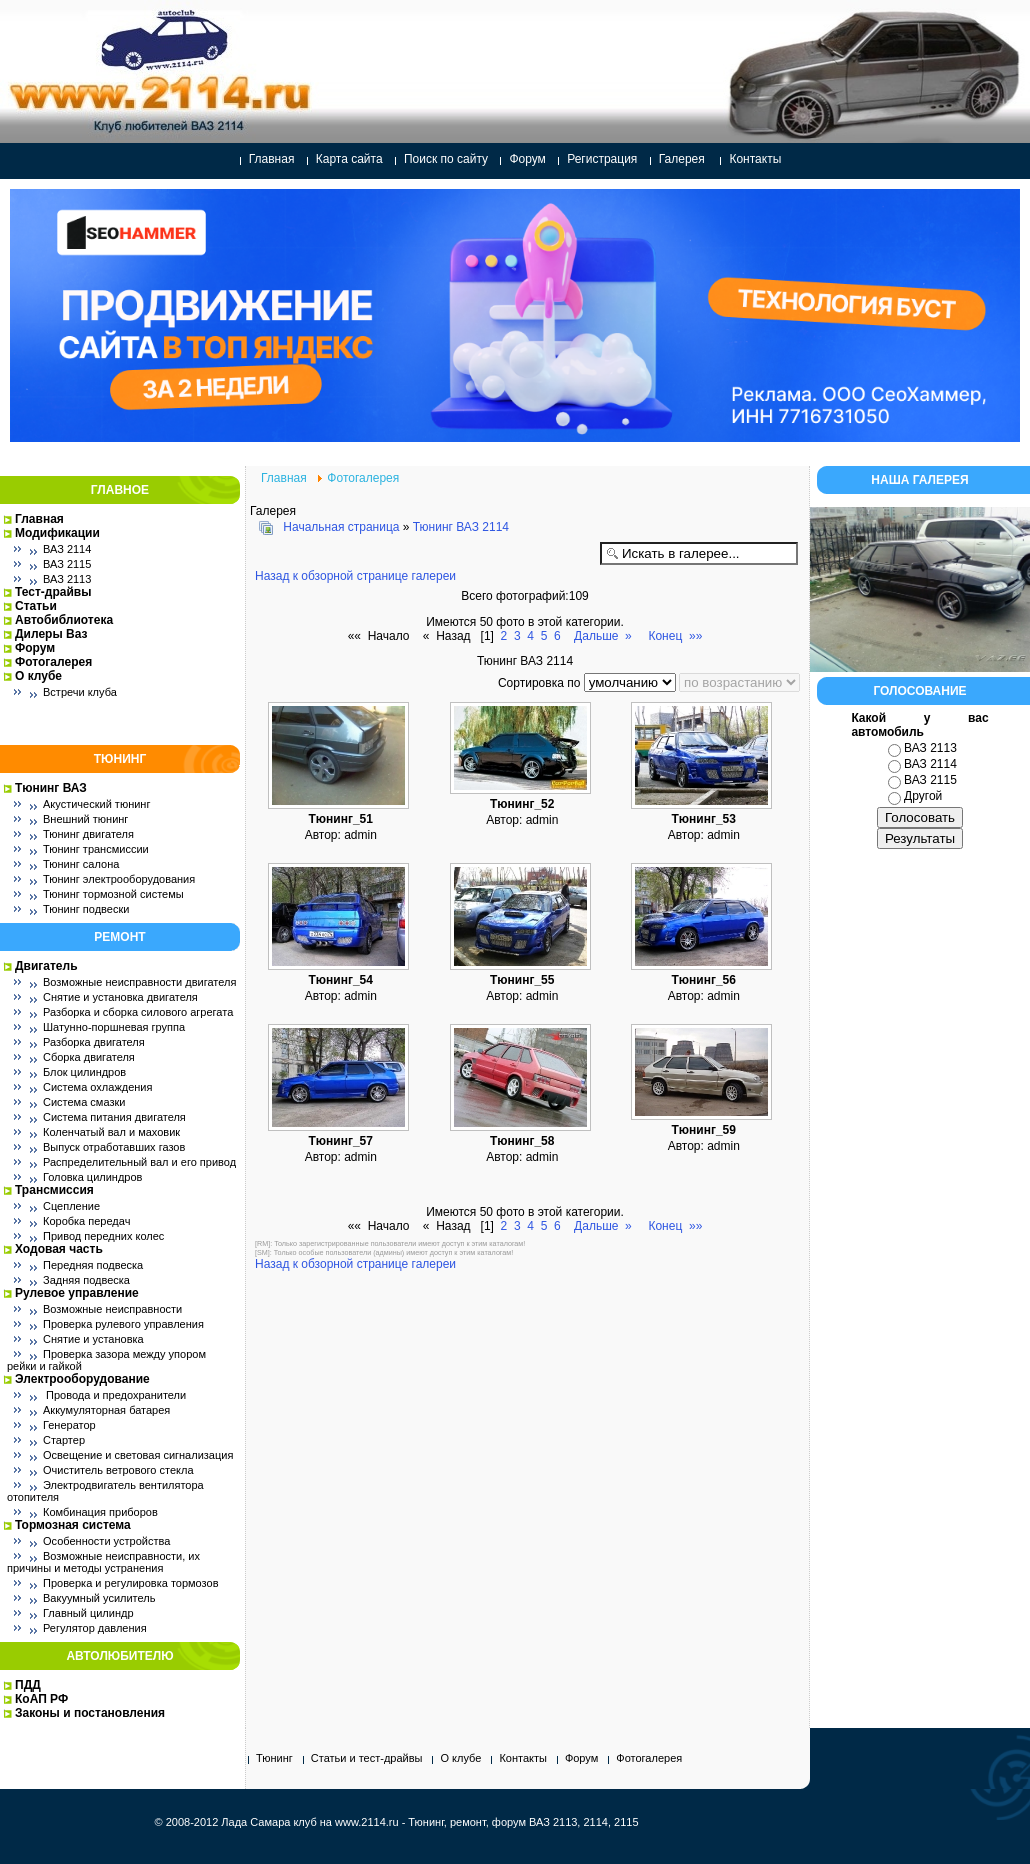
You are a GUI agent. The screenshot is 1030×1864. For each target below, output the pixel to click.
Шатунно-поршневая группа (114, 1027)
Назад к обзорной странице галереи (355, 576)
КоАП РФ (41, 1699)
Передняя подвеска (93, 1265)
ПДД (28, 1685)
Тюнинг (274, 1758)
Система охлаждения (97, 1087)
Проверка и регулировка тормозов (131, 1583)
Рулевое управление (77, 1293)
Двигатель (46, 966)
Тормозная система (73, 1525)
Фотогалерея (53, 662)
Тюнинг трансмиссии (96, 849)
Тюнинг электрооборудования (119, 879)
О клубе (38, 676)
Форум (527, 159)
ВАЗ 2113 (67, 579)
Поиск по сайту (446, 159)
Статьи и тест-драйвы (367, 1758)
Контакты (755, 159)
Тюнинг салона (81, 864)
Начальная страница (341, 527)
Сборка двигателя (89, 1057)
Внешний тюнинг (85, 819)
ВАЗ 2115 (67, 564)
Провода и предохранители (114, 1395)
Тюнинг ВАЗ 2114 (461, 527)
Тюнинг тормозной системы (113, 894)
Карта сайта (349, 159)
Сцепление (71, 1206)
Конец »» (675, 636)
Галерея (682, 159)
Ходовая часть (59, 1249)
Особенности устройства (106, 1541)
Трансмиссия (54, 1190)
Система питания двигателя (114, 1117)
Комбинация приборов (100, 1512)
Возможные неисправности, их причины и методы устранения (103, 1562)
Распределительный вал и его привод (139, 1162)
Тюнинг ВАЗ (51, 788)
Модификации (57, 533)
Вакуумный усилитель (99, 1598)
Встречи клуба (80, 692)
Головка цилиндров (92, 1177)
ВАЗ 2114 (67, 549)
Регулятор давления (95, 1628)
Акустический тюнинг (96, 804)
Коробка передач (86, 1221)
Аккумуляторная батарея (106, 1410)
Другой (923, 796)
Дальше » (603, 636)
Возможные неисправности (112, 1309)
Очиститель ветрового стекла (118, 1470)
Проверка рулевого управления (123, 1324)
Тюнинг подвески (86, 909)
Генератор (69, 1425)
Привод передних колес (103, 1236)
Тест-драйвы (53, 592)
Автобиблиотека (64, 620)
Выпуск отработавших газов (114, 1147)
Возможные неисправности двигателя (139, 982)
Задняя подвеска (86, 1280)
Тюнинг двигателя (88, 834)
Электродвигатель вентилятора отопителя (105, 1491)
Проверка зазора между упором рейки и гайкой (106, 1360)
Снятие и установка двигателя (120, 997)
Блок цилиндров (84, 1072)
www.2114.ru (367, 1822)
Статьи (36, 606)
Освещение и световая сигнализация (138, 1455)
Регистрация (602, 159)
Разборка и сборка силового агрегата (138, 1012)
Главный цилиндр (88, 1613)
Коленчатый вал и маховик (111, 1132)
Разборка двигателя (94, 1042)
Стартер (64, 1440)
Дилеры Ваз (51, 634)
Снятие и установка (93, 1339)
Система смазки (84, 1102)
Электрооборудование (82, 1379)
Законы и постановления (90, 1713)
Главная (272, 159)
